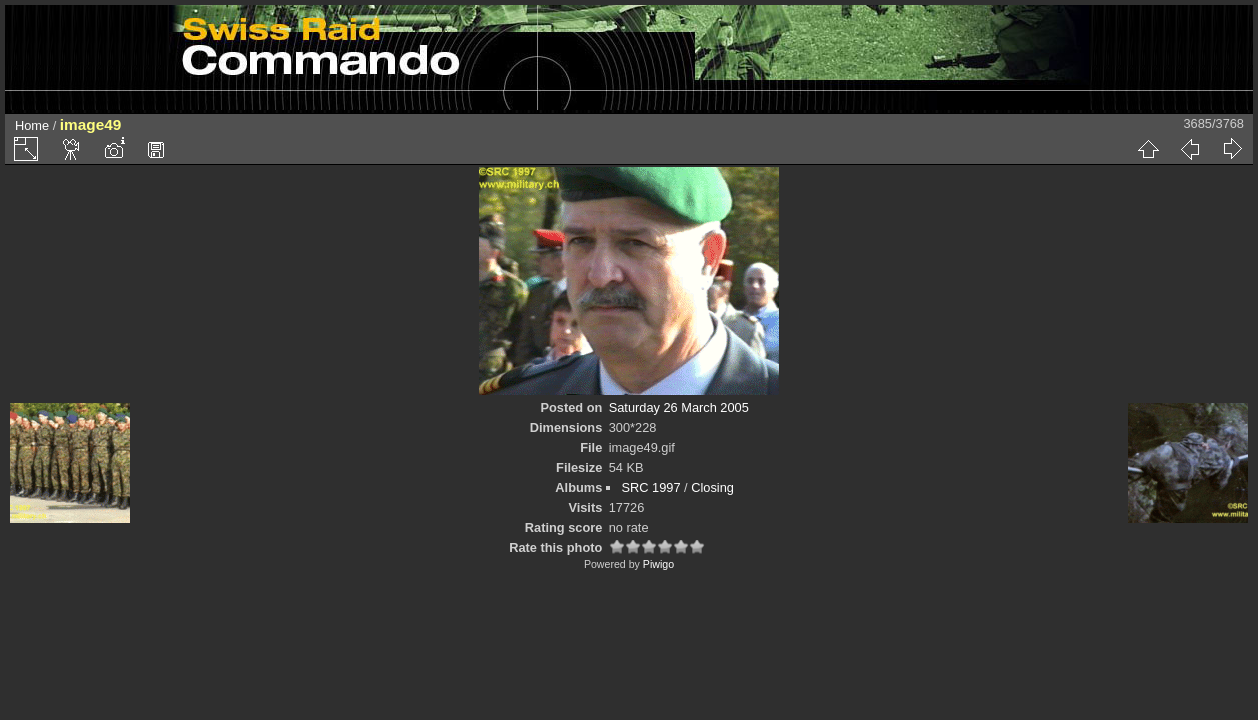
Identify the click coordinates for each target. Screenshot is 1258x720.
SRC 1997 (650, 487)
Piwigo (658, 564)
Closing (712, 487)
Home (32, 125)
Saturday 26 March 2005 (679, 407)
